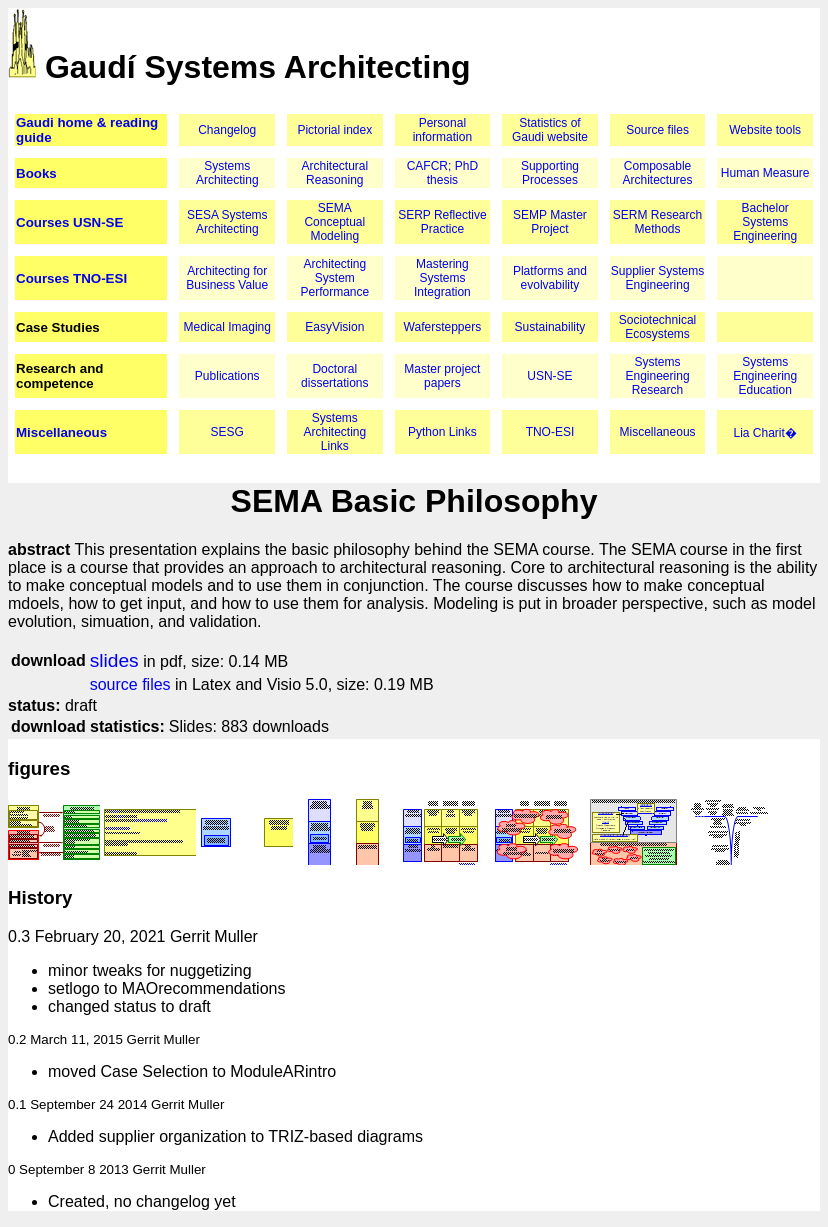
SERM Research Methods (657, 222)
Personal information (442, 130)
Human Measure (765, 173)
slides (114, 660)
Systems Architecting (227, 173)
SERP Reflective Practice (442, 222)
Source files (657, 130)
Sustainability (550, 327)
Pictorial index (334, 130)
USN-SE (549, 376)
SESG (227, 432)
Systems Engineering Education (765, 376)
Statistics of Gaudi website (550, 130)
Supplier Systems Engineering (657, 278)
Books (36, 173)
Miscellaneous (61, 432)
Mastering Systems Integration (442, 278)
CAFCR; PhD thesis (442, 173)
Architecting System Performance (334, 278)
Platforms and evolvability (550, 278)
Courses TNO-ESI (71, 278)
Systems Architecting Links (334, 432)
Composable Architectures (658, 173)
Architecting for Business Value (227, 278)
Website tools (765, 130)
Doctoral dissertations (334, 376)
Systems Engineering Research (658, 376)
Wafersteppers (443, 327)
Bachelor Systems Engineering (765, 222)
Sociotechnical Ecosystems (657, 327)
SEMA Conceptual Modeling (334, 222)
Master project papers (442, 376)
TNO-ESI (550, 432)
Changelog (227, 130)
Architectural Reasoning (334, 173)
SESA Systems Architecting (227, 222)
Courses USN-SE (69, 222)
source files (130, 684)
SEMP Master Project (550, 222)
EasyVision (334, 327)
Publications (227, 376)
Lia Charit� (764, 433)
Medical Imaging (227, 327)
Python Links (442, 432)
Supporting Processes (550, 173)
